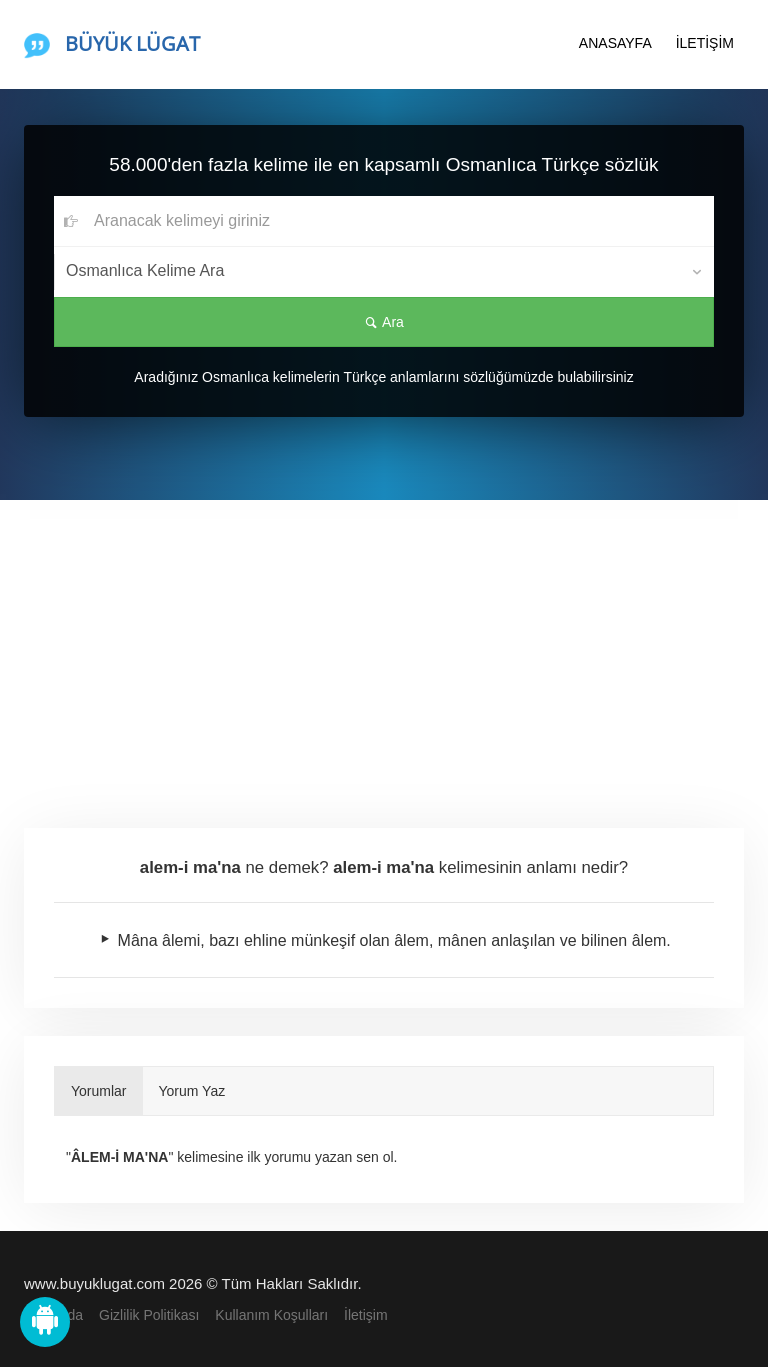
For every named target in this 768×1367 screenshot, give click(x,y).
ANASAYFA (615, 43)
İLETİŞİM (705, 43)
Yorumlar (99, 1091)
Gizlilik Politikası (149, 1315)
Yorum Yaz (192, 1091)
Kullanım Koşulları (271, 1315)
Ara (384, 322)
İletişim (366, 1315)
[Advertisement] (384, 650)
